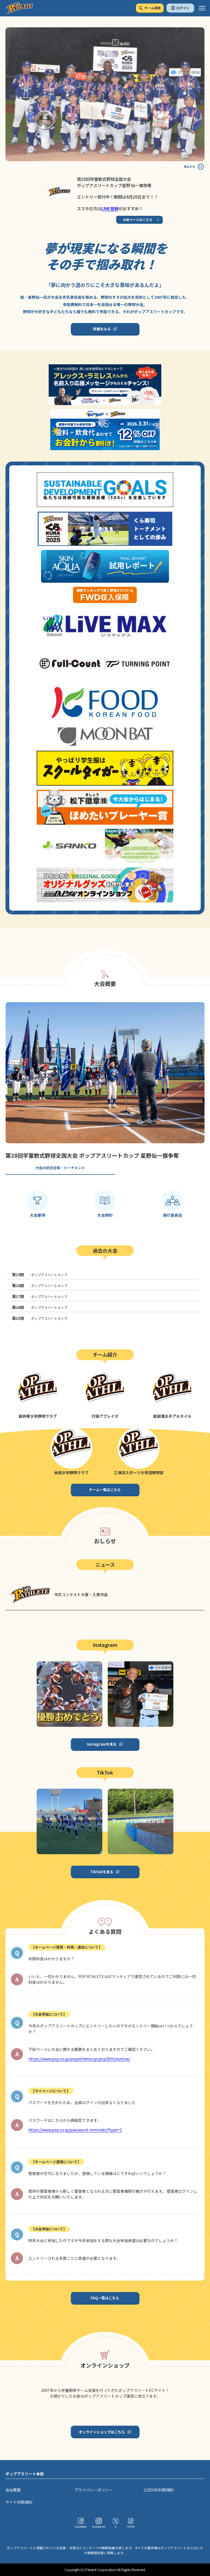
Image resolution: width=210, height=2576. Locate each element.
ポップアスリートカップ (39, 1274)
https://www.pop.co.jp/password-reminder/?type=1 (75, 2129)
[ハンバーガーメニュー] (202, 8)
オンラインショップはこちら (102, 2431)
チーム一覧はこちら (105, 1489)
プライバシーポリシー (93, 2490)
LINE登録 (109, 208)
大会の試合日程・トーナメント (60, 1167)
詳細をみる (102, 328)
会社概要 (13, 2490)
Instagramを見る (101, 1744)
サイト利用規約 (18, 2502)
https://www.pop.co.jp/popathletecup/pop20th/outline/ (79, 2059)
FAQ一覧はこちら (105, 2297)
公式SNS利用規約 (159, 2490)
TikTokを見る (101, 1871)
